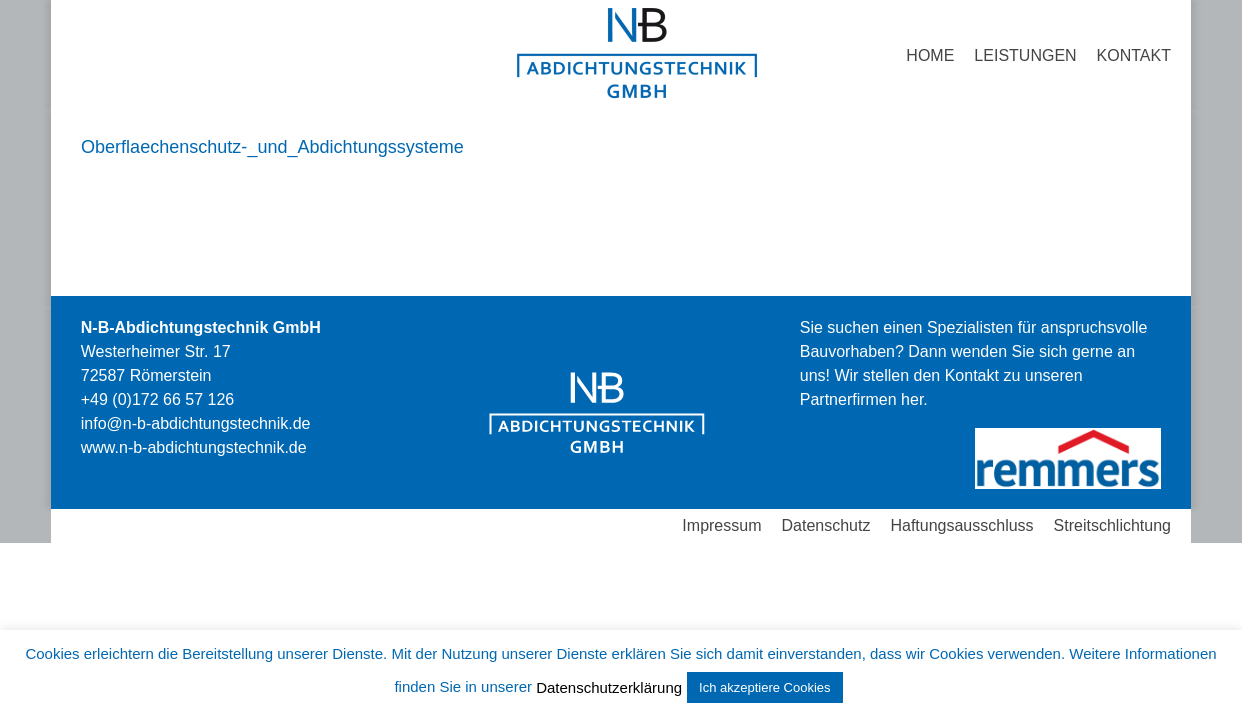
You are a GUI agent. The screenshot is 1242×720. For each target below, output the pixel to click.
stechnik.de (194, 447)
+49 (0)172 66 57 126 (157, 399)
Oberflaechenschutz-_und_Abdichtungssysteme (272, 147)
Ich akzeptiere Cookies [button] (765, 687)
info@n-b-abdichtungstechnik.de (196, 423)
